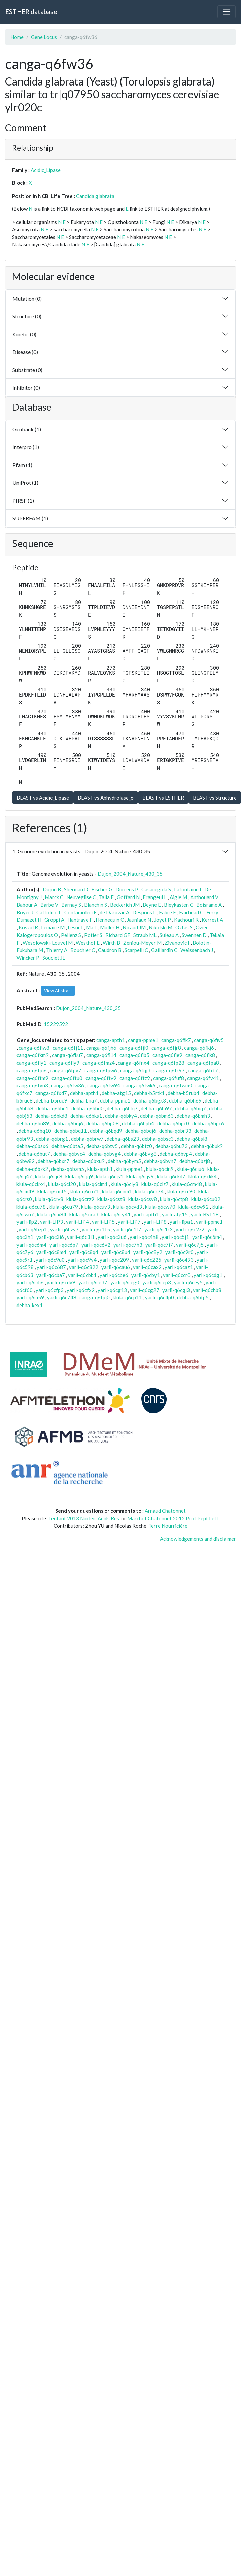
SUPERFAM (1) (30, 518)
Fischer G (101, 889)
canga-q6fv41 (203, 1078)
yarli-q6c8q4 (83, 1252)
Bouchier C (82, 950)
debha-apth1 (84, 1093)
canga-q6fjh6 (101, 1048)
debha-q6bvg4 (104, 1154)
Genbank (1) (26, 429)
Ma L (91, 927)
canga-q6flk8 (200, 1055)
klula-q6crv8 (49, 1199)
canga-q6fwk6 (139, 1085)
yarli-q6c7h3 (127, 1245)
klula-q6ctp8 (174, 1199)
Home (17, 37)
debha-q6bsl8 (192, 1139)
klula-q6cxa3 (83, 1214)
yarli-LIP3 (51, 1222)
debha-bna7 (83, 1100)
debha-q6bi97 (156, 1108)
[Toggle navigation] (226, 11)
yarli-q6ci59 (30, 1297)
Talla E (106, 897)
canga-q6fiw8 (34, 1048)
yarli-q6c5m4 (207, 1237)
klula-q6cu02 (205, 1199)
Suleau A (169, 935)
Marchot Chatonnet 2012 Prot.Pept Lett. (173, 1518)
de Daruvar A (114, 912)
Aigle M (178, 897)
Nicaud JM (134, 927)
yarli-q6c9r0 (179, 1252)
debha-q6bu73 (171, 1146)
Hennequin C (110, 920)
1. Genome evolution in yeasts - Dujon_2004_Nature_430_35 (81, 851)
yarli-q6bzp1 (33, 1229)
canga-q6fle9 (167, 1055)
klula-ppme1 (129, 1169)
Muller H (109, 927)
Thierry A (56, 950)
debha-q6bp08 (102, 1123)
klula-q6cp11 (127, 1297)
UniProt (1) (25, 482)
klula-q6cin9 (160, 1169)
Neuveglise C (81, 897)
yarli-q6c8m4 (51, 1252)
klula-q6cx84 (51, 1214)
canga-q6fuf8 (168, 1078)
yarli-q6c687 (51, 1267)
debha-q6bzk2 (32, 1169)
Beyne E (152, 905)
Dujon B (52, 889)
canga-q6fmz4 (98, 1063)
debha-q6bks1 (86, 1116)
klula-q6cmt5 (52, 1191)
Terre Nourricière (167, 1526)
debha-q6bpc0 (173, 1123)
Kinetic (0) (24, 334)
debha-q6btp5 (193, 1297)
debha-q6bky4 (121, 1116)
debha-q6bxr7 (53, 1161)
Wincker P (27, 958)
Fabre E (167, 912)
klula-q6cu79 (63, 1207)
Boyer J (24, 912)
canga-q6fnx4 (133, 1063)
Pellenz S (71, 935)
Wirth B (111, 943)
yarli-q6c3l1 (81, 1237)
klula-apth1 (100, 1169)
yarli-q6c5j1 (175, 1237)
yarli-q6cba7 (50, 1275)
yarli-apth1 (146, 1214)
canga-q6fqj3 (135, 1070)
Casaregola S (156, 889)
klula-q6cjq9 (79, 1176)
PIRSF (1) (23, 500)
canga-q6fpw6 (100, 1070)
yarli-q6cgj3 (176, 1290)
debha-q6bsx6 (32, 1146)
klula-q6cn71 (84, 1191)
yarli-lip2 (26, 1222)
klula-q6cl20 (62, 1184)
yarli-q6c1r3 (158, 1229)
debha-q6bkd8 (51, 1116)
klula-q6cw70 (160, 1207)
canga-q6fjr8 (166, 1048)
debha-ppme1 (115, 1100)
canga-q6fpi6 (31, 1070)
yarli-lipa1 (181, 1222)
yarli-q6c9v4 (82, 1260)
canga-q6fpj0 (94, 1297)
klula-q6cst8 (111, 1199)
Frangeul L (155, 897)
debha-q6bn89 (32, 1123)
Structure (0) (26, 316)
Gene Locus (44, 37)
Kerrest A (212, 920)
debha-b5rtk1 (149, 1093)
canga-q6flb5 (134, 1055)
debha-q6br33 (175, 1131)
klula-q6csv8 (142, 1199)
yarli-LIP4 (77, 1222)
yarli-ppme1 (209, 1222)
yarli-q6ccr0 (177, 1275)
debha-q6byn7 (160, 1161)
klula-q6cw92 (193, 1207)
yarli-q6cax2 (147, 1267)
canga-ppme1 (143, 1040)
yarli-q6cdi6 (30, 1282)
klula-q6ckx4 (30, 1184)
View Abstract (58, 990)
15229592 (56, 1024)
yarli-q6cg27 (144, 1290)
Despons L (144, 912)
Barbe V (49, 905)
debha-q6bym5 (124, 1161)
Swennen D (194, 935)
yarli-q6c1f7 (127, 1229)
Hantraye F (80, 920)
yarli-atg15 (175, 1214)
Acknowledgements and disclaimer (198, 1539)
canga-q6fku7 (67, 1055)
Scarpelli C (136, 950)
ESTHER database (31, 11)
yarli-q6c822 (83, 1267)
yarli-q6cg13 (112, 1290)
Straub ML (145, 935)
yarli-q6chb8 (207, 1290)
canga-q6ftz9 (134, 1078)
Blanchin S (95, 905)
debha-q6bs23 (123, 1139)
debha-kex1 (29, 1305)
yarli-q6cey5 (188, 1282)
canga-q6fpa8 (203, 1063)
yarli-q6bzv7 (64, 1229)
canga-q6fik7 (176, 1040)
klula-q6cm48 (187, 1184)
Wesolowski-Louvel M (48, 943)
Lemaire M (53, 927)
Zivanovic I (177, 943)
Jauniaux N (139, 920)
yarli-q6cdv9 (61, 1282)
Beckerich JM (125, 905)
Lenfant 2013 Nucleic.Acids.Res (83, 1518)
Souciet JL (53, 958)
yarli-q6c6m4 (31, 1245)
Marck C (54, 897)
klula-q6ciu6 (190, 1169)
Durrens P (126, 889)
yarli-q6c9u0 (50, 1260)
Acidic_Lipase (46, 170)
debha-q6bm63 (157, 1116)
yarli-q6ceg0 (124, 1282)
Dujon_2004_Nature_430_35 (130, 874)
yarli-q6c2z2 (190, 1229)
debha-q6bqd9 (106, 1131)
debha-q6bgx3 (149, 1100)
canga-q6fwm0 (175, 1085)
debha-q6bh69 (185, 1100)
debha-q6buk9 (207, 1146)
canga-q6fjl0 (133, 1048)
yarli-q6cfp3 (50, 1290)
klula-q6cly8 (124, 1184)
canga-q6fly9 (64, 1063)
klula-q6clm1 (93, 1184)
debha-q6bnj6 (67, 1123)
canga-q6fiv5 (209, 1040)
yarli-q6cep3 (156, 1282)
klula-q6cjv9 (140, 1176)
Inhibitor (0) (26, 387)
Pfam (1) (22, 465)
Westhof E (88, 943)
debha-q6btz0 (136, 1146)
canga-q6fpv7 (65, 1070)
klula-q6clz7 (155, 1184)
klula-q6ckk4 (202, 1176)
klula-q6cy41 (116, 1214)
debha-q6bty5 (102, 1146)
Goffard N (128, 897)
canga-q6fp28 (168, 1063)
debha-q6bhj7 (122, 1108)
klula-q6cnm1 (117, 1191)
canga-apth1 (110, 1040)
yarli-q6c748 (61, 1297)
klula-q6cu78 (31, 1207)
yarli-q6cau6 (115, 1267)
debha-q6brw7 (87, 1139)
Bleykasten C (178, 905)
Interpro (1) (25, 447)
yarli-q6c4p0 (159, 1297)
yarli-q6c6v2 (95, 1245)
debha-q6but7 (34, 1154)
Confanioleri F (80, 912)
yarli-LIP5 (103, 1222)
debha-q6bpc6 (208, 1123)
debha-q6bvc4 (69, 1154)
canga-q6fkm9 (32, 1055)
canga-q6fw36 (67, 1085)
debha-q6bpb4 (138, 1123)
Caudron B (110, 950)
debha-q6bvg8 (140, 1154)
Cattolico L (48, 912)
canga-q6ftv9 (100, 1078)
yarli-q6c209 (114, 1260)
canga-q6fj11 (68, 1048)
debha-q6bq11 (70, 1131)
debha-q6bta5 (67, 1146)
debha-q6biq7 (190, 1108)
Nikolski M (160, 927)
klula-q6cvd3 (127, 1207)
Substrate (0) (27, 370)
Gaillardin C (164, 950)
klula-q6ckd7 (171, 1176)
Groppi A (54, 920)
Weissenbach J (196, 950)
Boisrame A (209, 905)
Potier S (93, 935)
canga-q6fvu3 (32, 1085)
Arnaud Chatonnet (165, 1510)
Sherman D (76, 889)
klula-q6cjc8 (48, 1176)
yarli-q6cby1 (145, 1275)
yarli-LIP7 (129, 1222)
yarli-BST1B (205, 1214)
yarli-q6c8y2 (147, 1252)
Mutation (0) (27, 298)
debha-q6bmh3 (193, 1116)
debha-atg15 (116, 1093)
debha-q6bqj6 (140, 1131)
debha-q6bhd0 (87, 1108)
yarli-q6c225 (146, 1260)
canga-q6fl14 (101, 1055)
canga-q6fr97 (169, 1070)
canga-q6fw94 (103, 1085)
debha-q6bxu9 (88, 1161)
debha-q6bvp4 (176, 1154)
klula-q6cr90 (181, 1191)
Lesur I (75, 927)
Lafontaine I (187, 889)
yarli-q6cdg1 (208, 1275)
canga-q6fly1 (31, 1063)
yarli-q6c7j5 (190, 1245)
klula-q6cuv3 (95, 1207)
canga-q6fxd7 (51, 1093)
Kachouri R (186, 920)
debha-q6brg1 (52, 1139)
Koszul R (28, 927)
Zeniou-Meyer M (142, 943)
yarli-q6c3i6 (50, 1237)
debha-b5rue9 (51, 1100)
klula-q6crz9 (80, 1199)
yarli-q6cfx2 (81, 1290)
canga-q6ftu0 (66, 1078)
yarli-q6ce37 (92, 1282)
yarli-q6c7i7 (159, 1245)
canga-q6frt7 (203, 1070)
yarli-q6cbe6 (114, 1275)
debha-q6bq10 (35, 1131)
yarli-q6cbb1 (82, 1275)
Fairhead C (191, 912)
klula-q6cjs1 (109, 1176)
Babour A (26, 905)
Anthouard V (204, 897)
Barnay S (71, 905)
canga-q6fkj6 (199, 1048)
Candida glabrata (95, 196)
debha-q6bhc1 (52, 1108)
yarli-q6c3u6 (112, 1237)
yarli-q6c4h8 (144, 1237)
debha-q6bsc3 (158, 1139)
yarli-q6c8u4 (115, 1252)
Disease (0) (25, 352)
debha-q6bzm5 (67, 1169)
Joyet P (162, 920)
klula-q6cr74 (149, 1191)
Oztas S (184, 927)
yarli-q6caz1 (179, 1267)
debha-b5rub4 (183, 1093)
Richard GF (117, 935)
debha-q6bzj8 (194, 1161)
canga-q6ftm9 (32, 1078)
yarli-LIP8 (155, 1222)
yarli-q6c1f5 (96, 1229)
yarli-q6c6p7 (63, 1245)
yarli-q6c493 (179, 1260)
